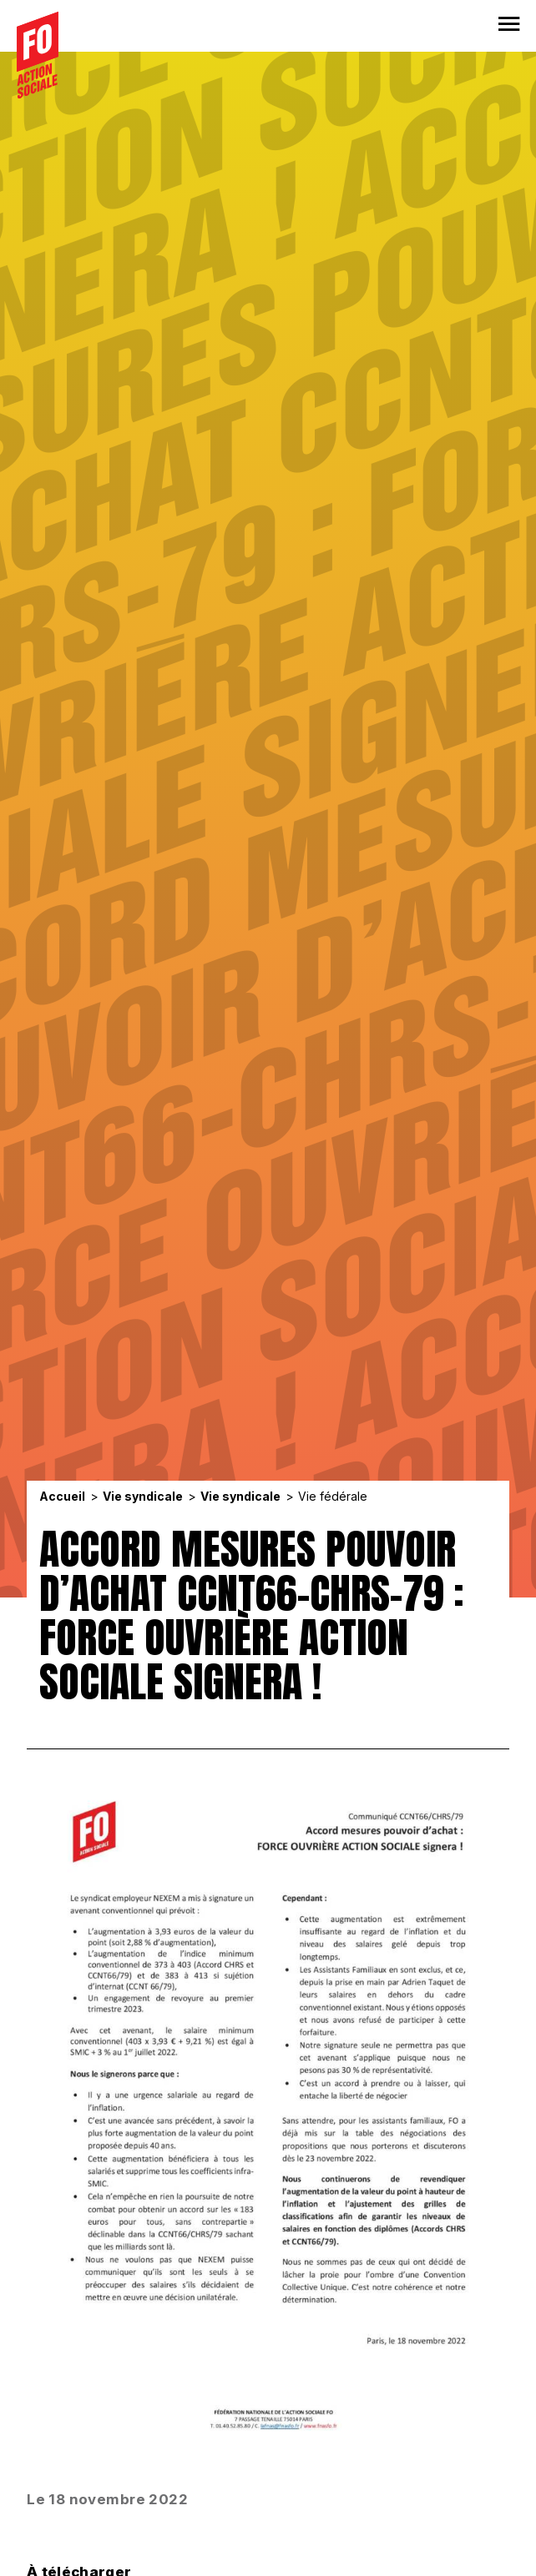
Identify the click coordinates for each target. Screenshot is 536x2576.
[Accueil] (37, 55)
